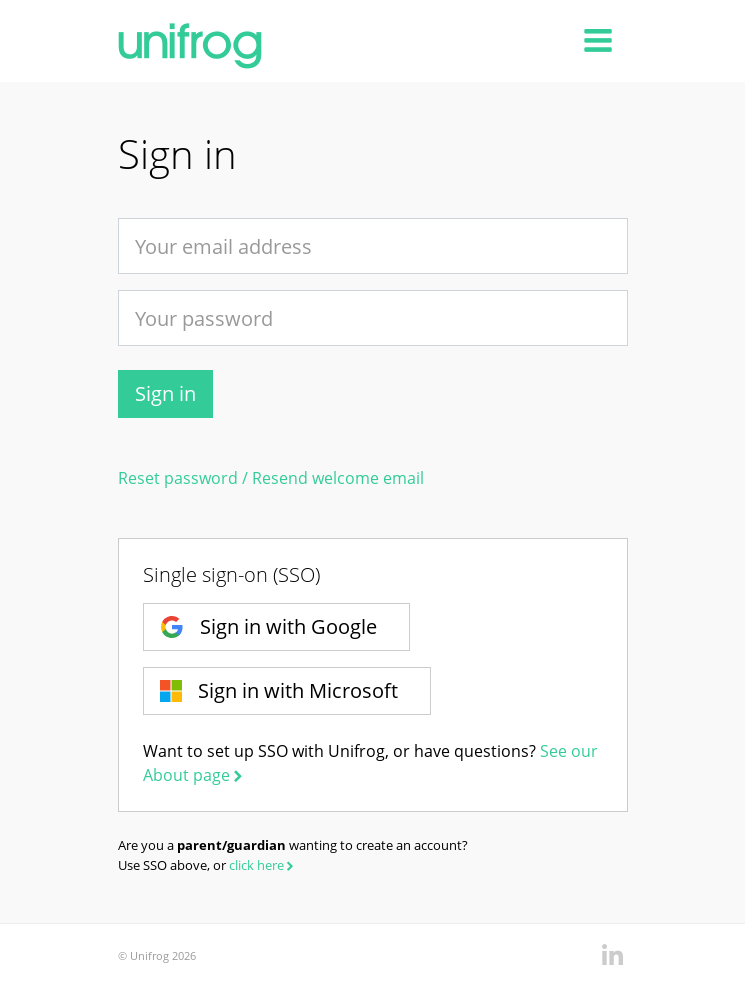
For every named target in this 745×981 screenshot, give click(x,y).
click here (263, 865)
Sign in (165, 393)
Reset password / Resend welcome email (271, 478)
